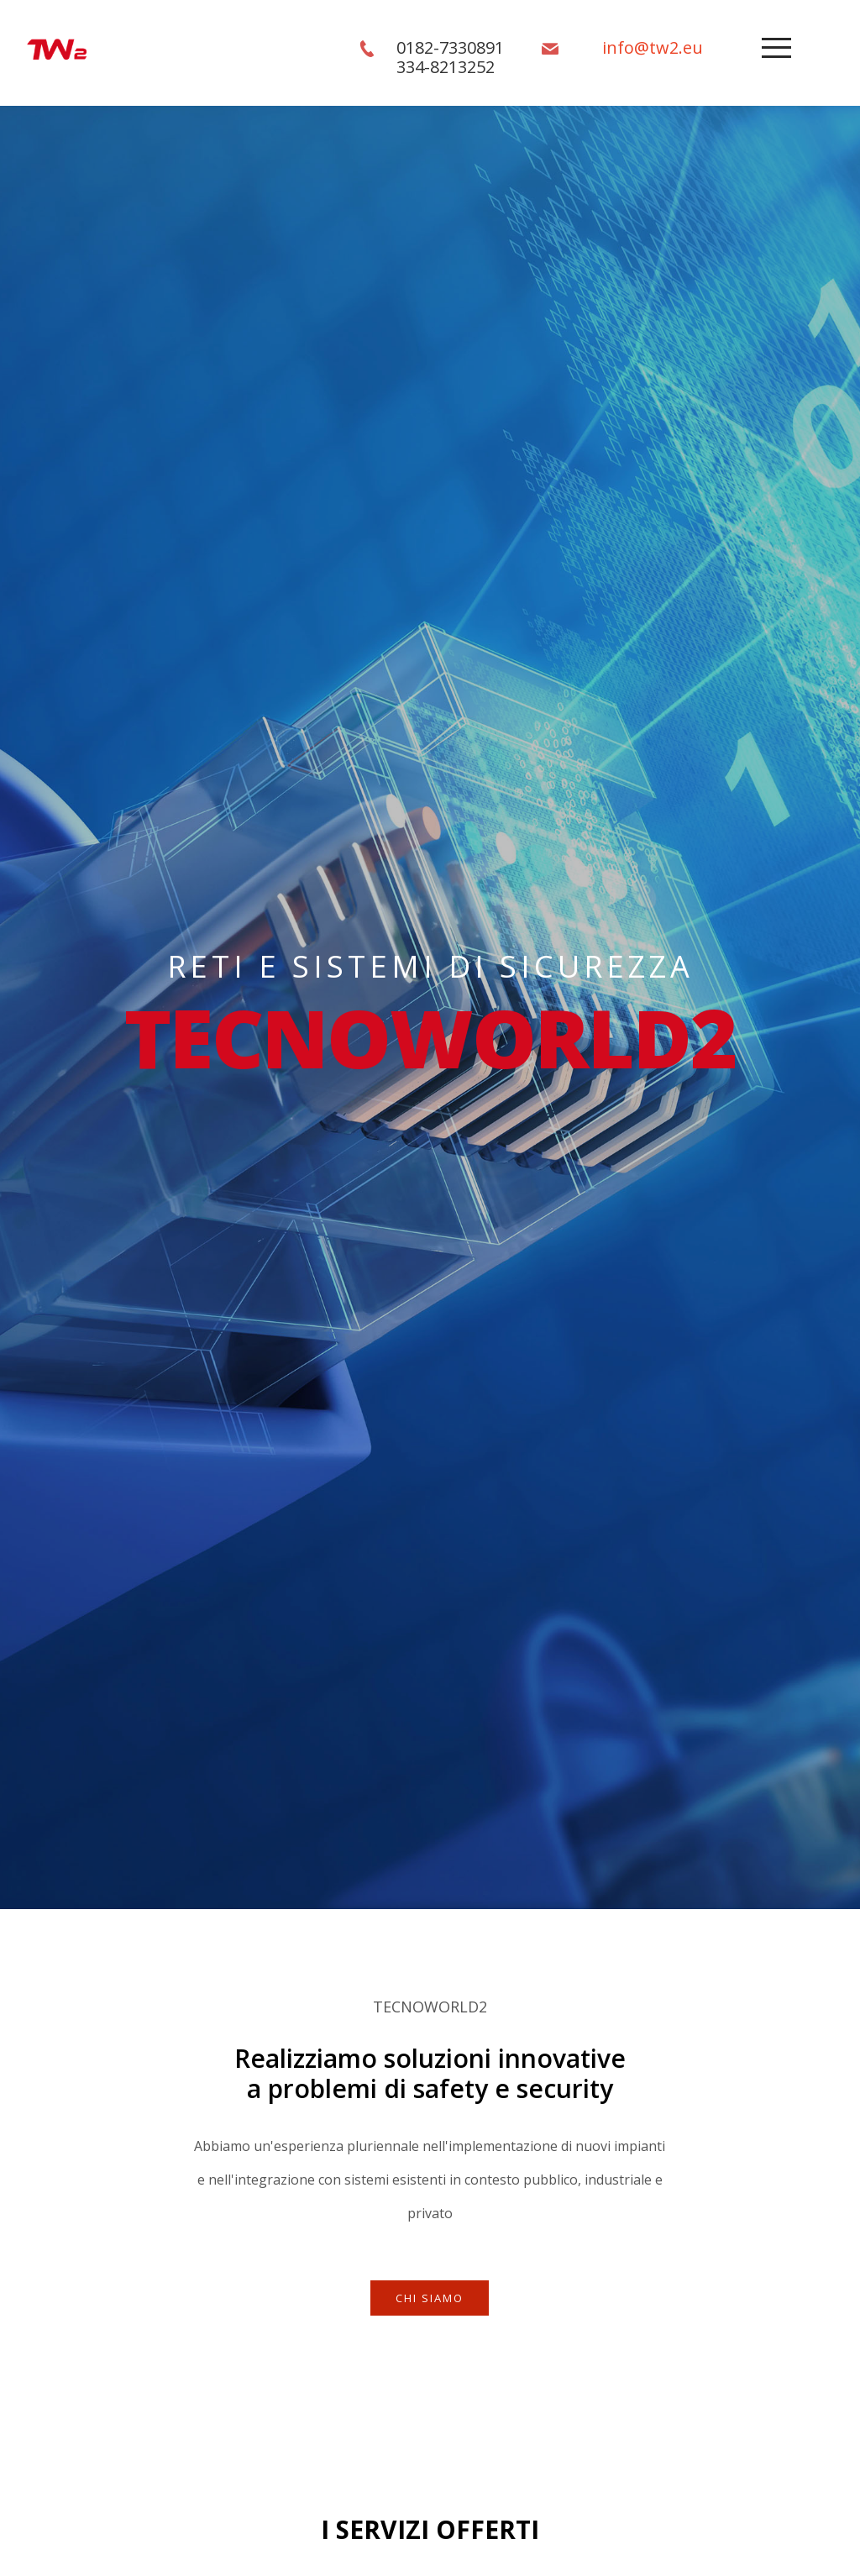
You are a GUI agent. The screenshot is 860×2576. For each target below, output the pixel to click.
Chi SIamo (430, 2298)
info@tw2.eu (652, 47)
